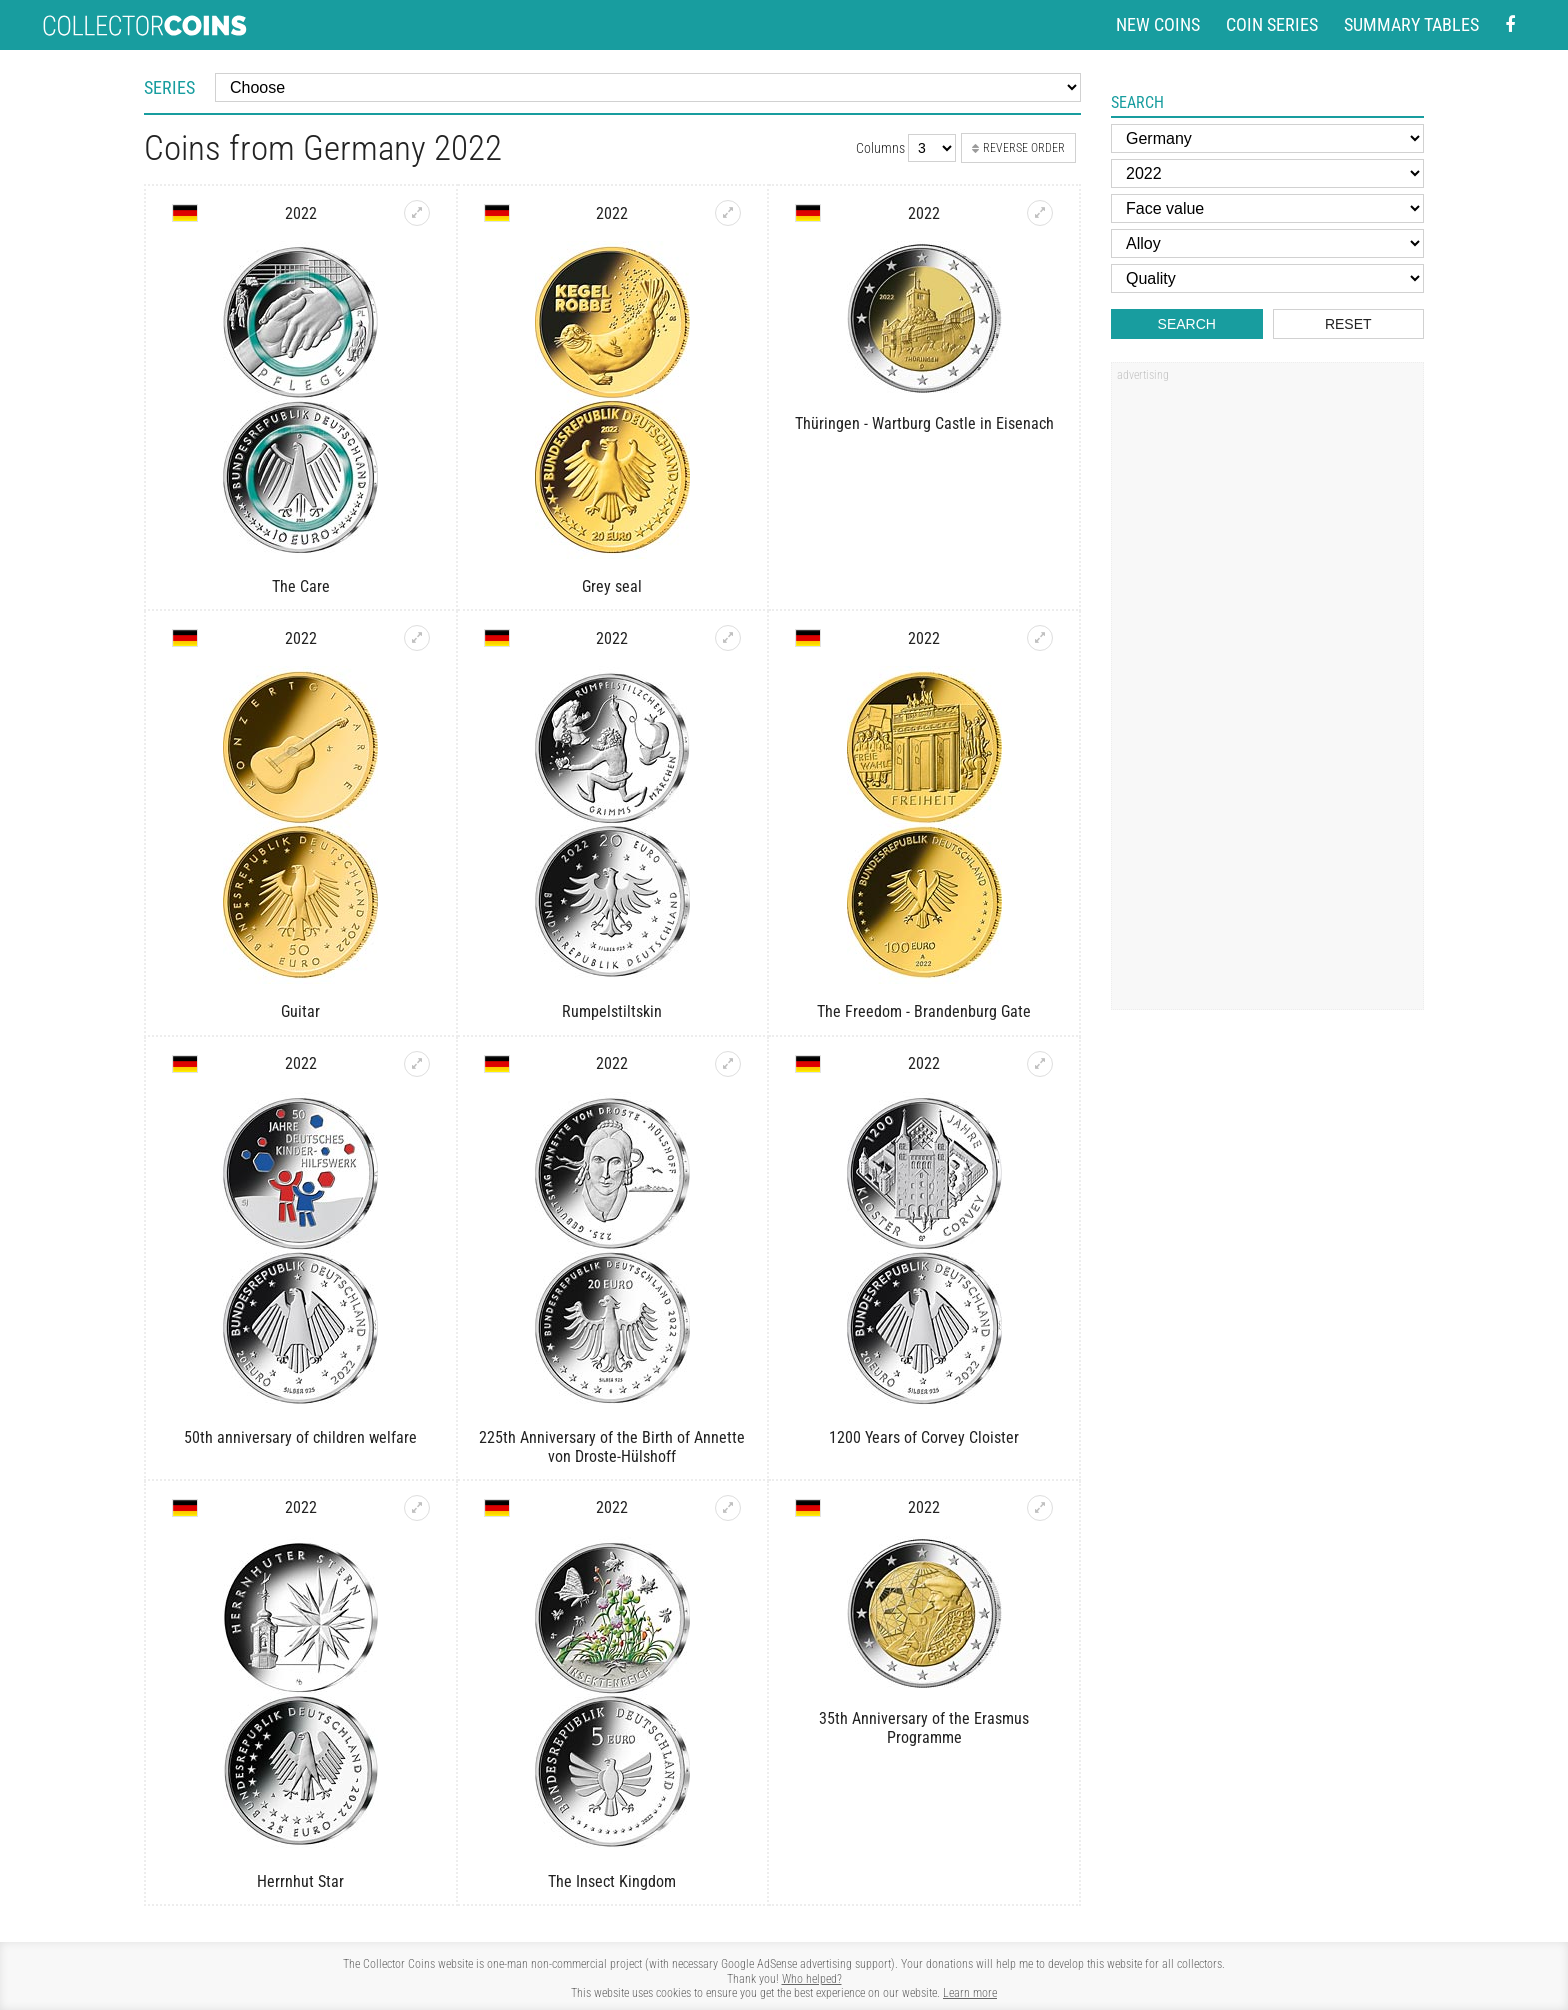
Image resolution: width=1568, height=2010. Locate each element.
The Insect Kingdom (612, 1881)
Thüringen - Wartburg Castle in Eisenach (924, 423)
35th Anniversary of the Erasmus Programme (924, 1728)
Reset (1348, 324)
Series (169, 87)
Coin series (1272, 24)
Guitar (300, 1011)
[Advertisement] (1267, 693)
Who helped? (812, 1979)
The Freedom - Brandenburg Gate (924, 1011)
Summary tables (1411, 24)
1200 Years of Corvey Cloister (924, 1437)
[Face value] (1267, 208)
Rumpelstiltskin (612, 1011)
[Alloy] (1267, 243)
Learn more (970, 1993)
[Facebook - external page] (1510, 25)
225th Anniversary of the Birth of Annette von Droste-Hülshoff (612, 1447)
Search (1187, 324)
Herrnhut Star (300, 1881)
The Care (301, 586)
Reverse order (1018, 148)
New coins (1158, 24)
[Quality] (1267, 278)
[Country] (1267, 138)
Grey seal (612, 586)
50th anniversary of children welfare (300, 1437)
